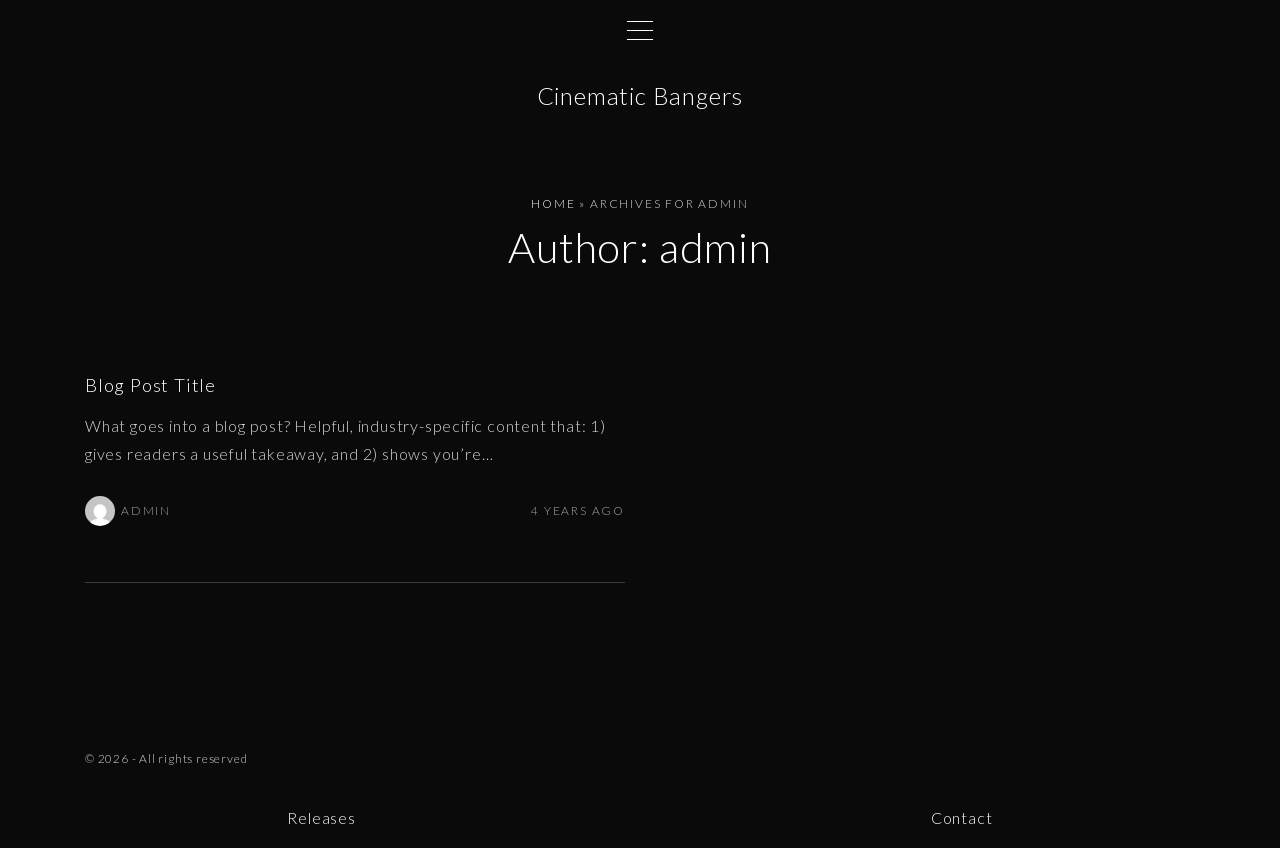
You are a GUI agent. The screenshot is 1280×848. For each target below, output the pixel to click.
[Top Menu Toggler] (640, 30)
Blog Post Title (150, 385)
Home (553, 203)
